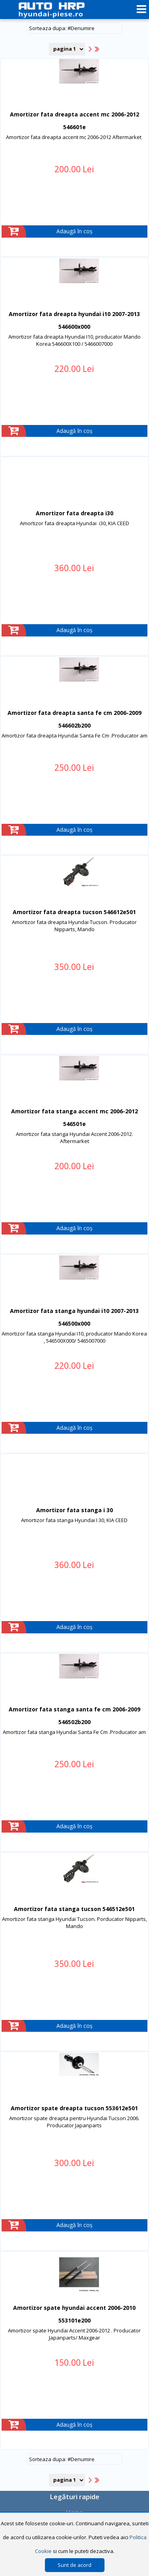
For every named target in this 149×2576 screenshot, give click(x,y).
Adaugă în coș (74, 231)
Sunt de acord (74, 2564)
